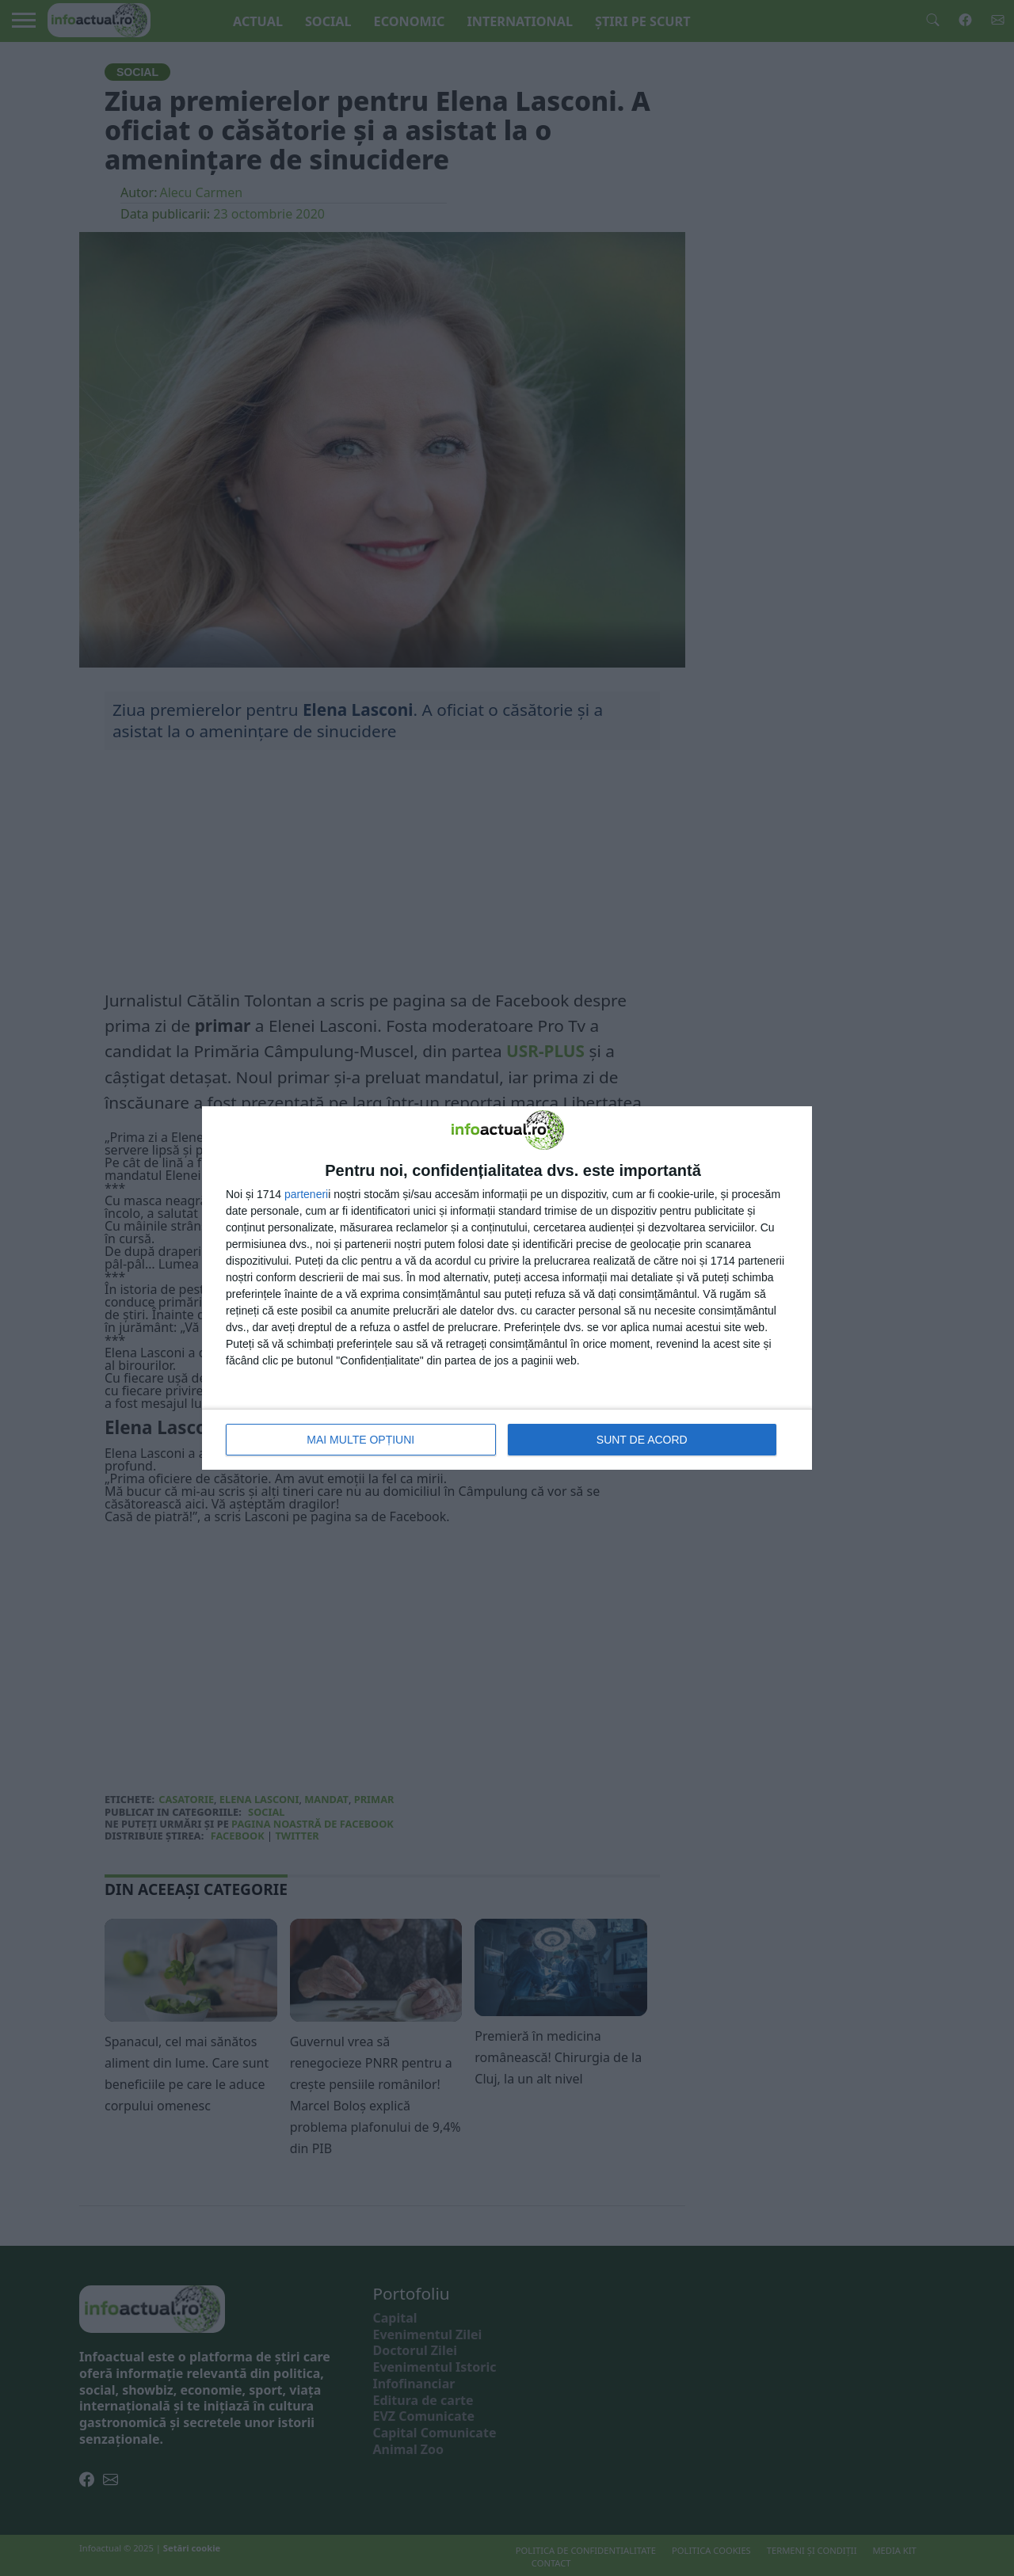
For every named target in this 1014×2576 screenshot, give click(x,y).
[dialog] (507, 1288)
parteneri (306, 1194)
